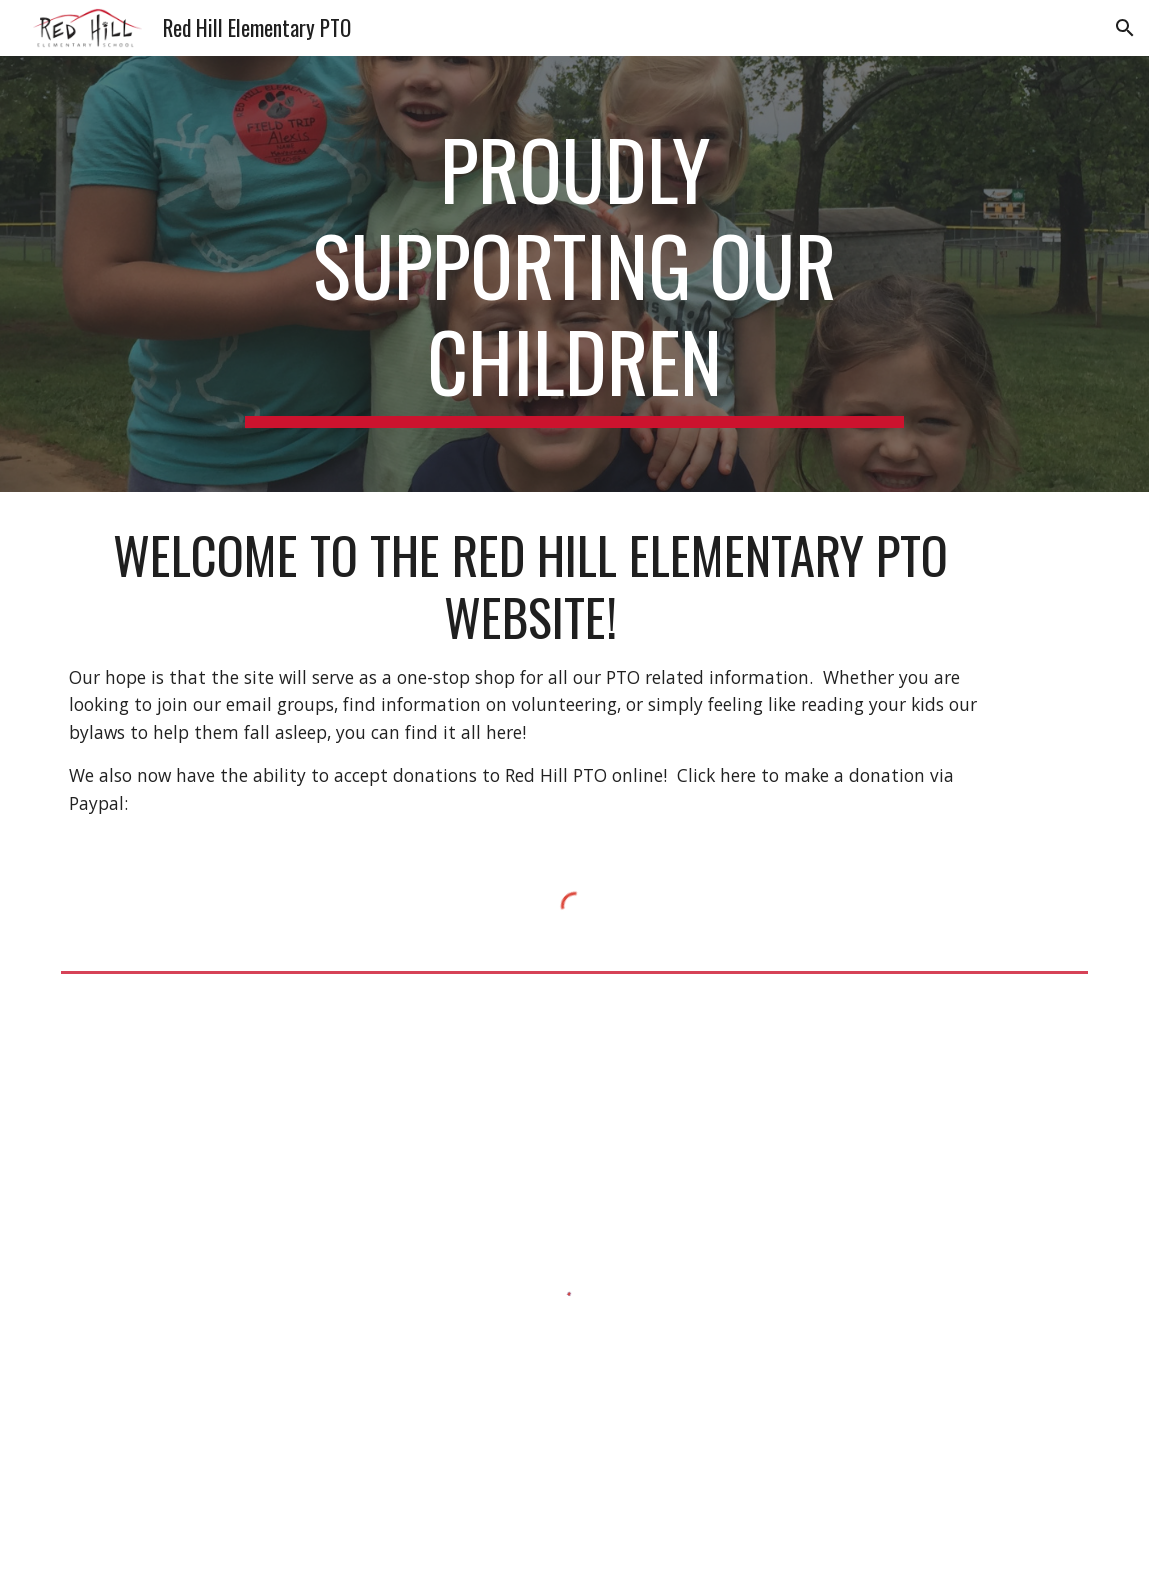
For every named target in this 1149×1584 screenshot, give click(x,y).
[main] (575, 274)
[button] (1125, 28)
